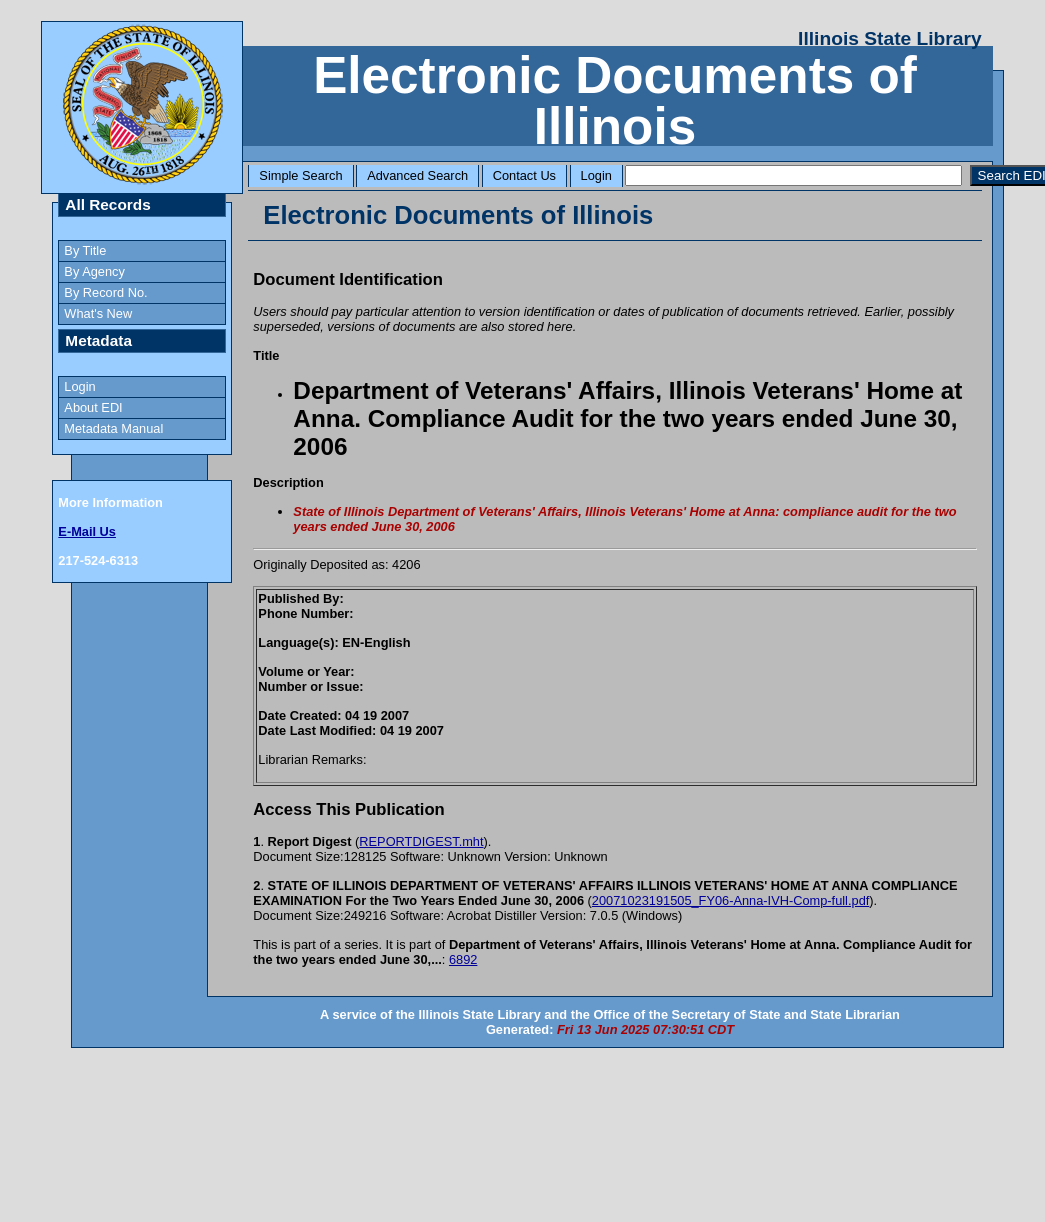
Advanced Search (417, 175)
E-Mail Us (87, 531)
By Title (85, 250)
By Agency (94, 271)
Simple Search (300, 175)
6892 (463, 959)
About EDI (93, 407)
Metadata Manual (113, 428)
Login (596, 175)
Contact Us (524, 175)
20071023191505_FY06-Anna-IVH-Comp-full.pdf (730, 900)
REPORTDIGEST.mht (421, 841)
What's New (98, 313)
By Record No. (105, 292)
